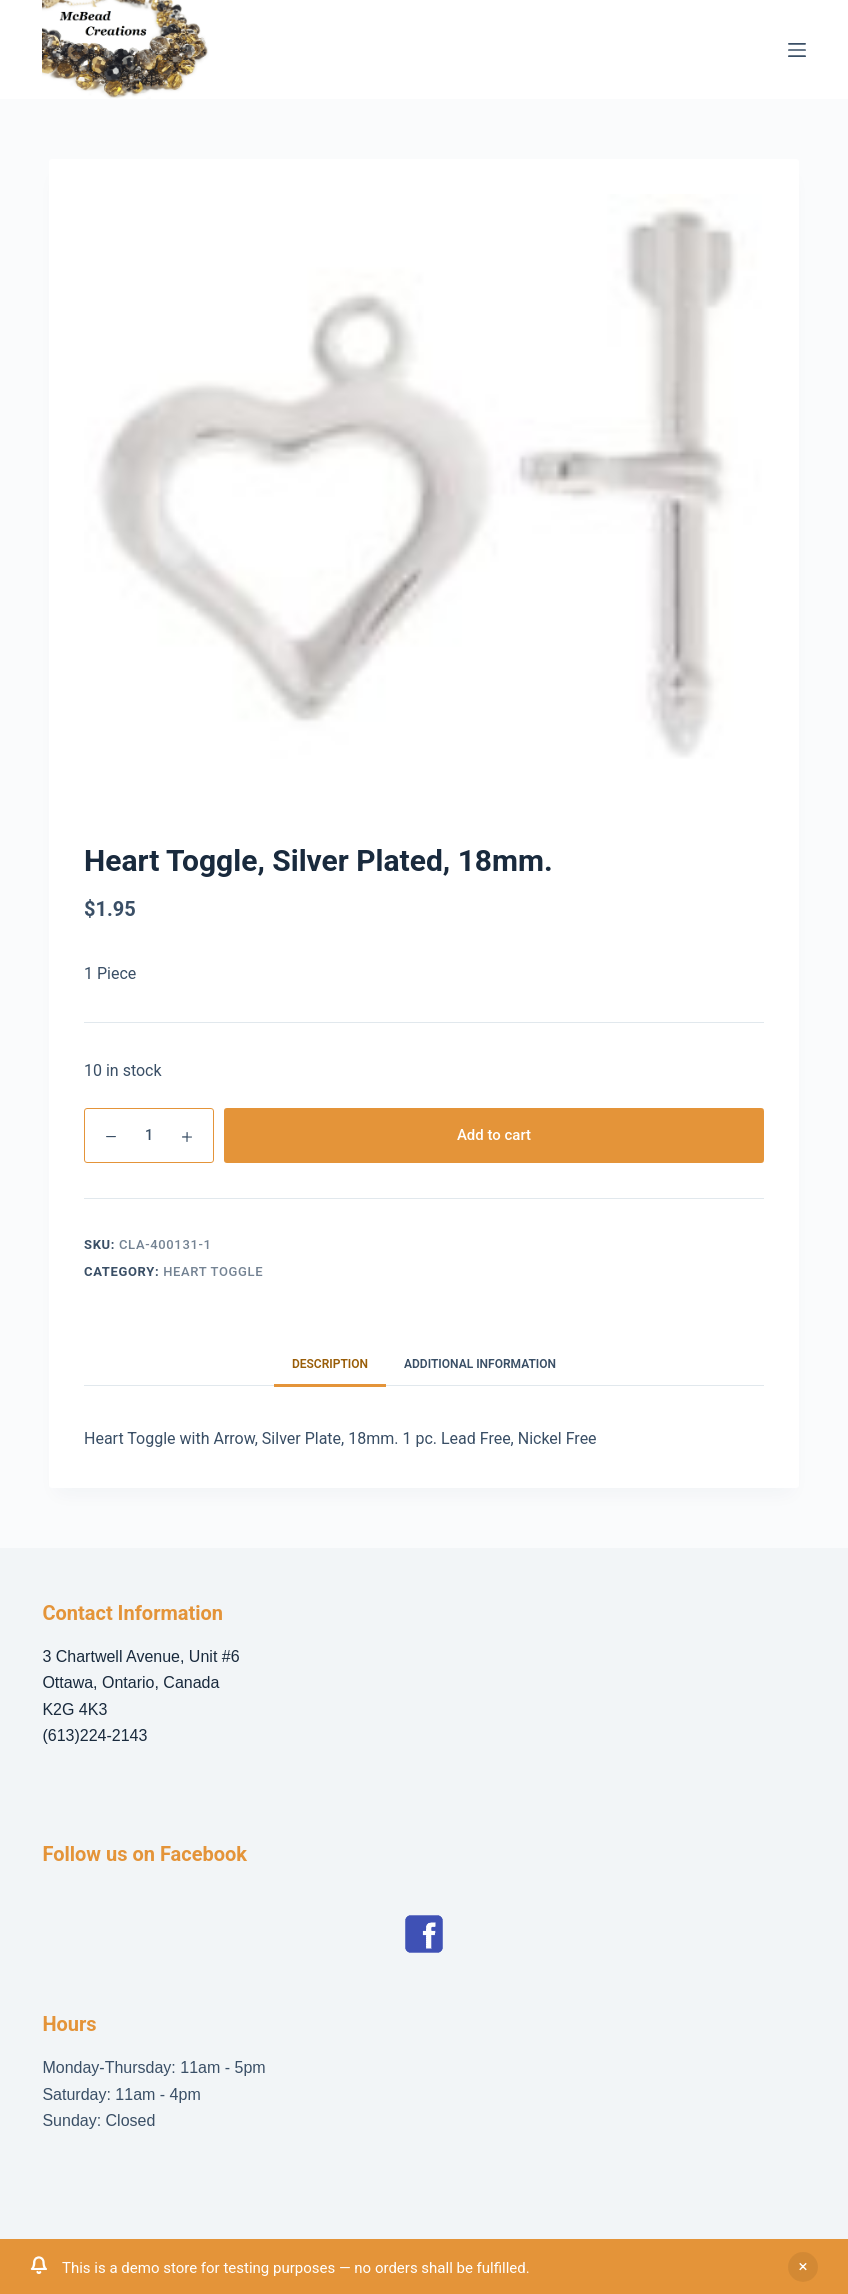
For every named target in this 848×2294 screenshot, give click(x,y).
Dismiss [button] (803, 2267)
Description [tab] (330, 1364)
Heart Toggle (213, 1271)
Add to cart (494, 1135)
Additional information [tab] (480, 1364)
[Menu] (797, 50)
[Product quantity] (149, 1135)
